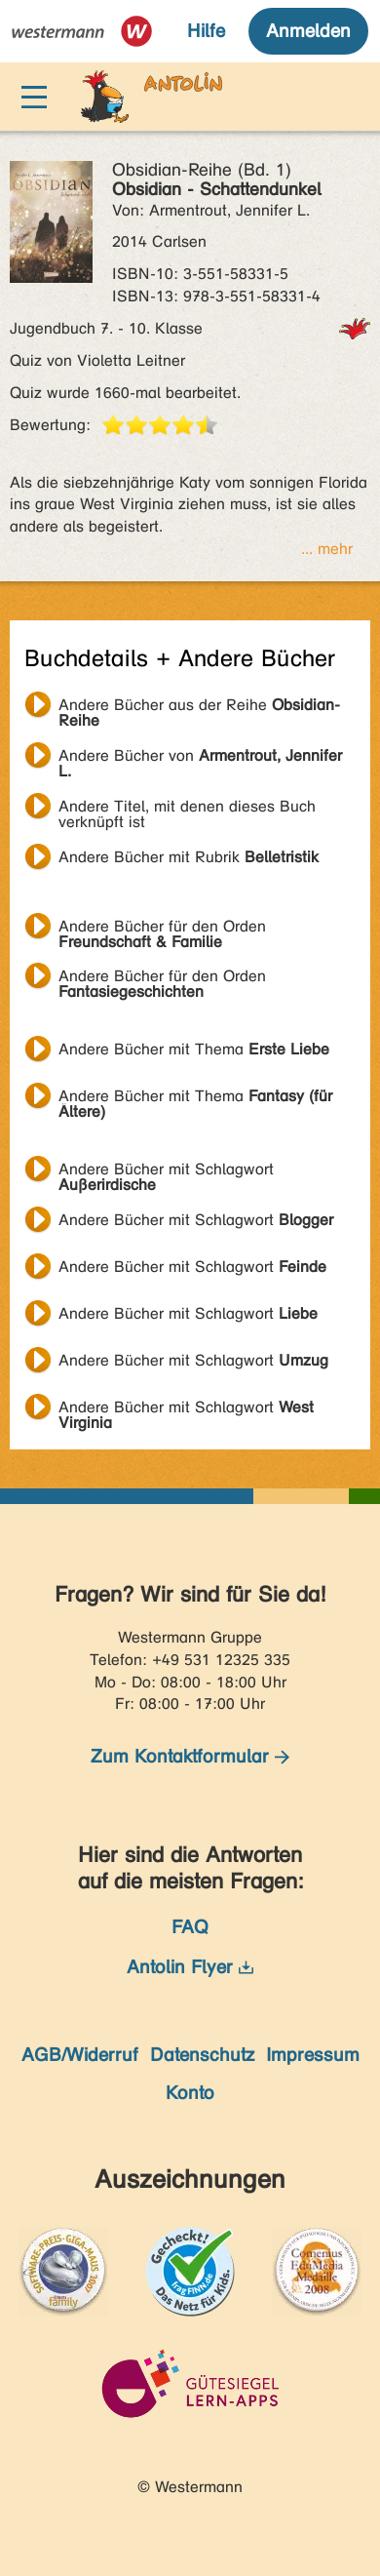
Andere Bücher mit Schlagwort (166, 1171)
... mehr (327, 548)
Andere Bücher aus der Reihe (199, 707)
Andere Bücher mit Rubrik (188, 857)
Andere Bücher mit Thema (193, 1049)
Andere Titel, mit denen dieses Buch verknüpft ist (187, 808)
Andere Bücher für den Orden (162, 928)
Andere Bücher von (200, 758)
